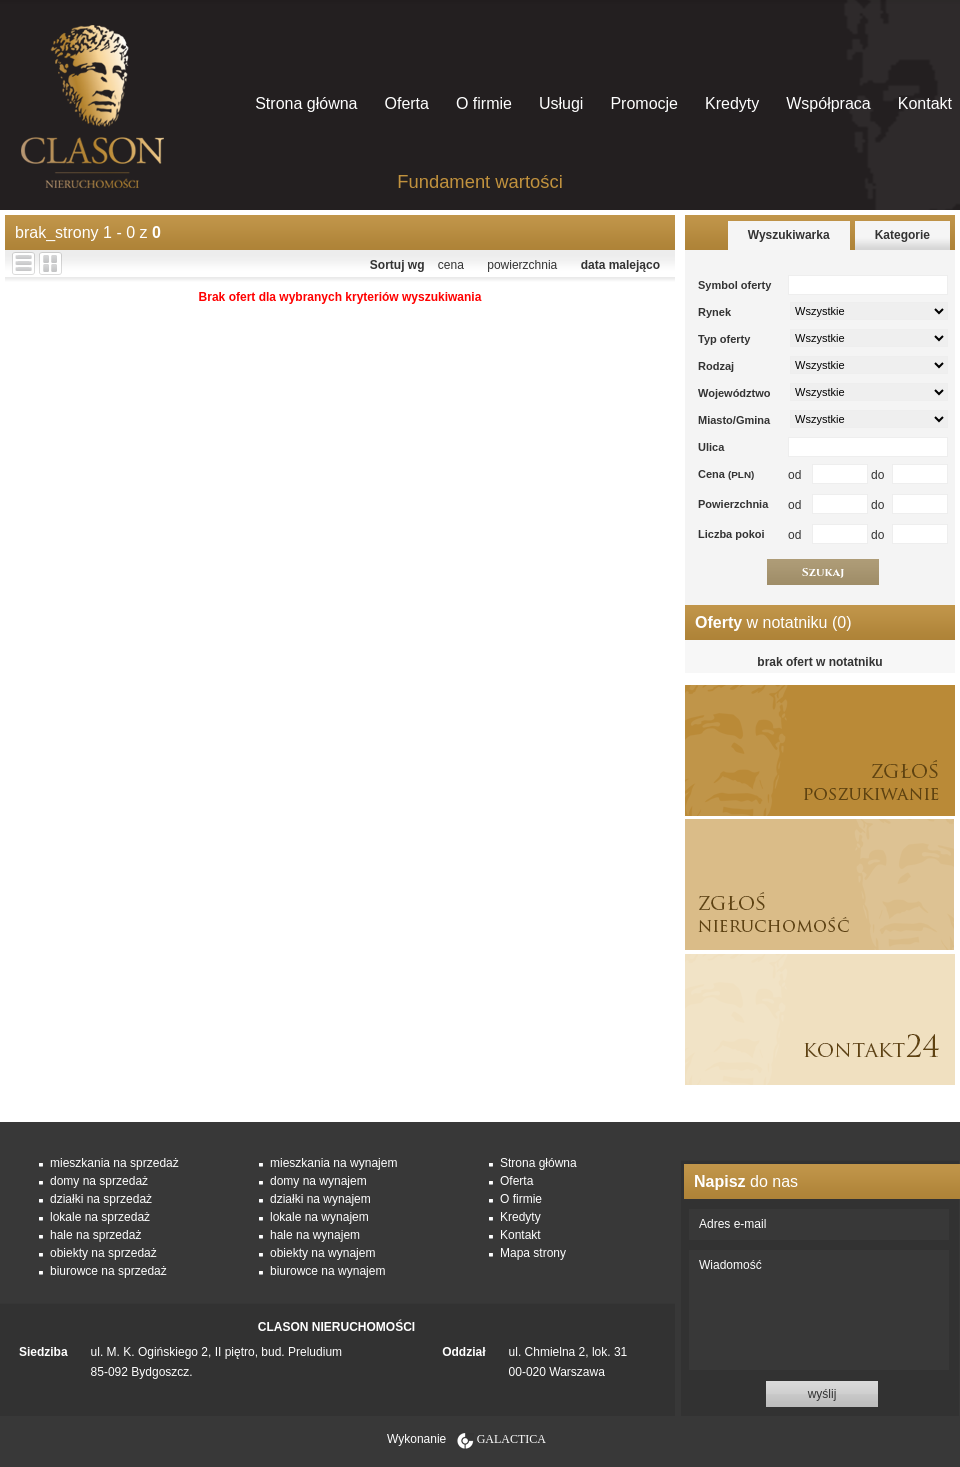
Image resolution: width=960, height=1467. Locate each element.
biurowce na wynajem (327, 1271)
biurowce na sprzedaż (108, 1271)
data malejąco (620, 265)
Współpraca (828, 103)
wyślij (822, 1394)
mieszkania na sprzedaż (114, 1163)
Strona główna (306, 103)
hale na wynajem (315, 1235)
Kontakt (925, 103)
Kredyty (732, 103)
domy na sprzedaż (99, 1181)
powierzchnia (522, 265)
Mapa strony (533, 1253)
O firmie (484, 103)
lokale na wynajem (319, 1217)
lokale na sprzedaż (100, 1217)
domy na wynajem (318, 1181)
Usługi (561, 103)
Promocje (644, 103)
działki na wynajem (320, 1199)
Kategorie (902, 235)
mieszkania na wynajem (333, 1163)
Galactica (511, 1439)
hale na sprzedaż (95, 1235)
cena (451, 265)
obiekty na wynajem (322, 1253)
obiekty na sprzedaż (103, 1253)
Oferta (406, 103)
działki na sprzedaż (101, 1199)
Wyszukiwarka (789, 235)
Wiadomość (819, 1310)
